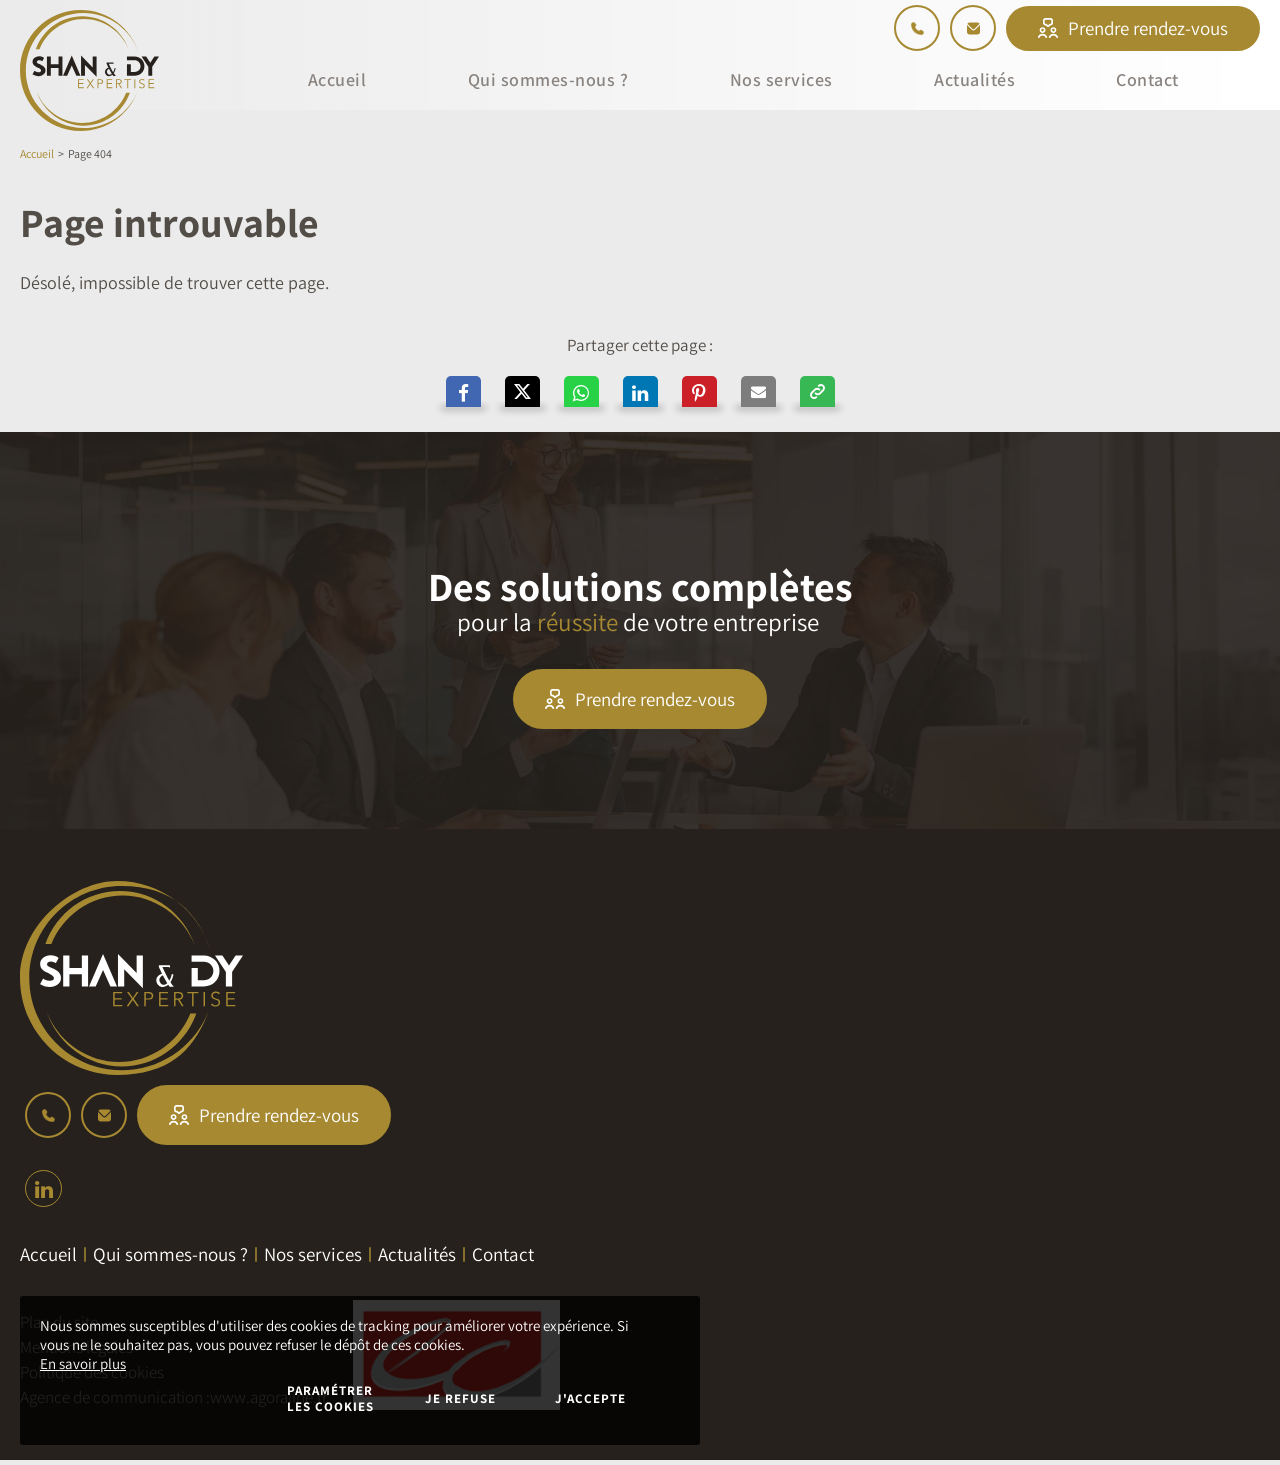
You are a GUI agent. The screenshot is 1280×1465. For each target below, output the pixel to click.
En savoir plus (83, 1363)
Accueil (37, 153)
